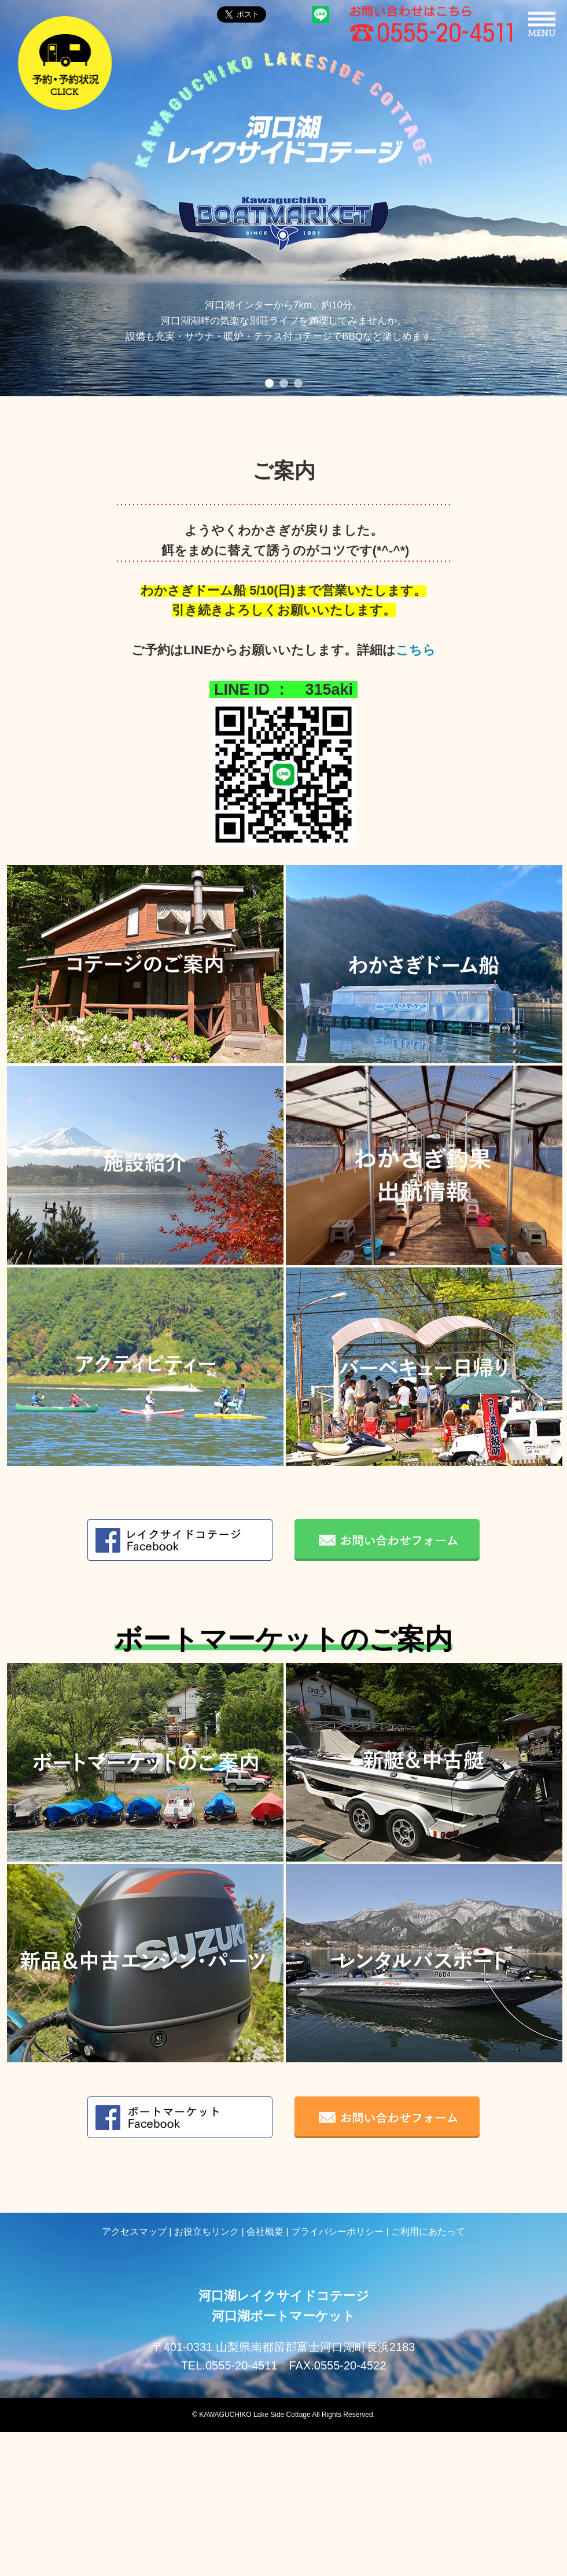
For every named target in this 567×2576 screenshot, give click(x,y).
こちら (416, 650)
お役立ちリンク (206, 2231)
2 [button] (283, 383)
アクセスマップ (134, 2231)
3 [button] (298, 383)
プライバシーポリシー (337, 2231)
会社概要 (265, 2231)
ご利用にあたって (428, 2231)
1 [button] (269, 383)
